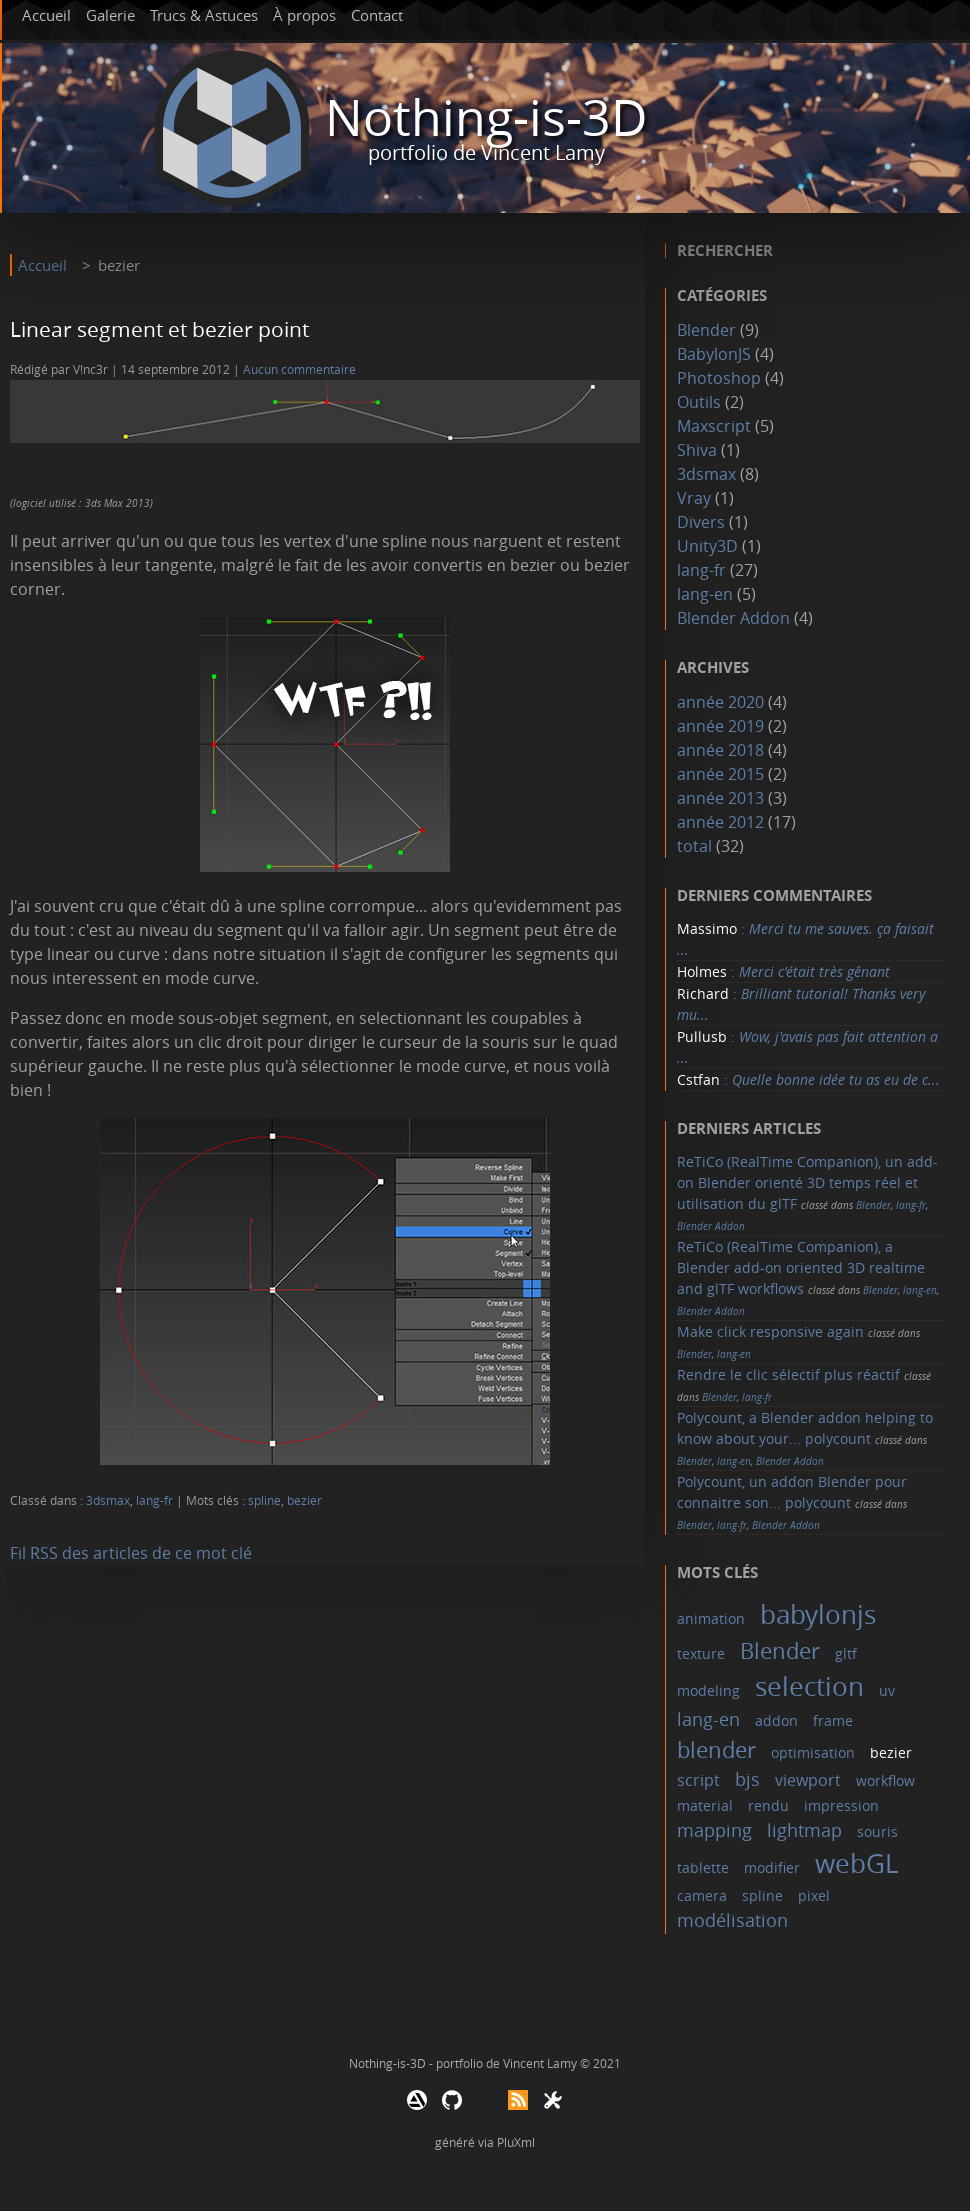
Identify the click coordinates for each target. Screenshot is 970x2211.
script (698, 1780)
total (696, 846)
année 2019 (720, 726)
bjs (747, 1779)
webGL (857, 1863)
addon (776, 1720)
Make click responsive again (770, 1331)
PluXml (516, 2142)
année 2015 (720, 774)
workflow (885, 1780)
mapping (714, 1830)
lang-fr (154, 1500)
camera (702, 1895)
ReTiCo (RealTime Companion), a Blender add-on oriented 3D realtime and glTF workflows (801, 1267)
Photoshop (719, 378)
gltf (846, 1653)
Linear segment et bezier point (159, 329)
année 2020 (720, 702)
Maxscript (714, 426)
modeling (708, 1690)
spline (264, 1500)
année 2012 (720, 822)
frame (833, 1720)
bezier (304, 1500)
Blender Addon (733, 618)
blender (716, 1749)
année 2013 (720, 798)
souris (877, 1831)
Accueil (46, 15)
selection (809, 1686)
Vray (694, 498)
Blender (706, 330)
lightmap (804, 1830)
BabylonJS (714, 354)
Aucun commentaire (299, 369)
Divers (701, 522)
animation (711, 1618)
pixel (814, 1895)
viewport (808, 1780)
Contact (377, 15)
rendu (768, 1805)
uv (887, 1690)
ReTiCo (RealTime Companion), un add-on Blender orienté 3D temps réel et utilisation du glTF (807, 1182)
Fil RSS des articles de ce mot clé (131, 1553)
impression (841, 1805)
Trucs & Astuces (204, 15)
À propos (304, 15)
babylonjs (818, 1614)
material (705, 1805)
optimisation (813, 1752)
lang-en (705, 594)
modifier (772, 1867)
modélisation (732, 1920)
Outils (699, 402)
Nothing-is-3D (486, 117)
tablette (703, 1867)
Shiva (697, 450)
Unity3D (707, 546)
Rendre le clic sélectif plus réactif (788, 1374)
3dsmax (108, 1500)
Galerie (110, 15)
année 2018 (720, 750)
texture (701, 1653)
